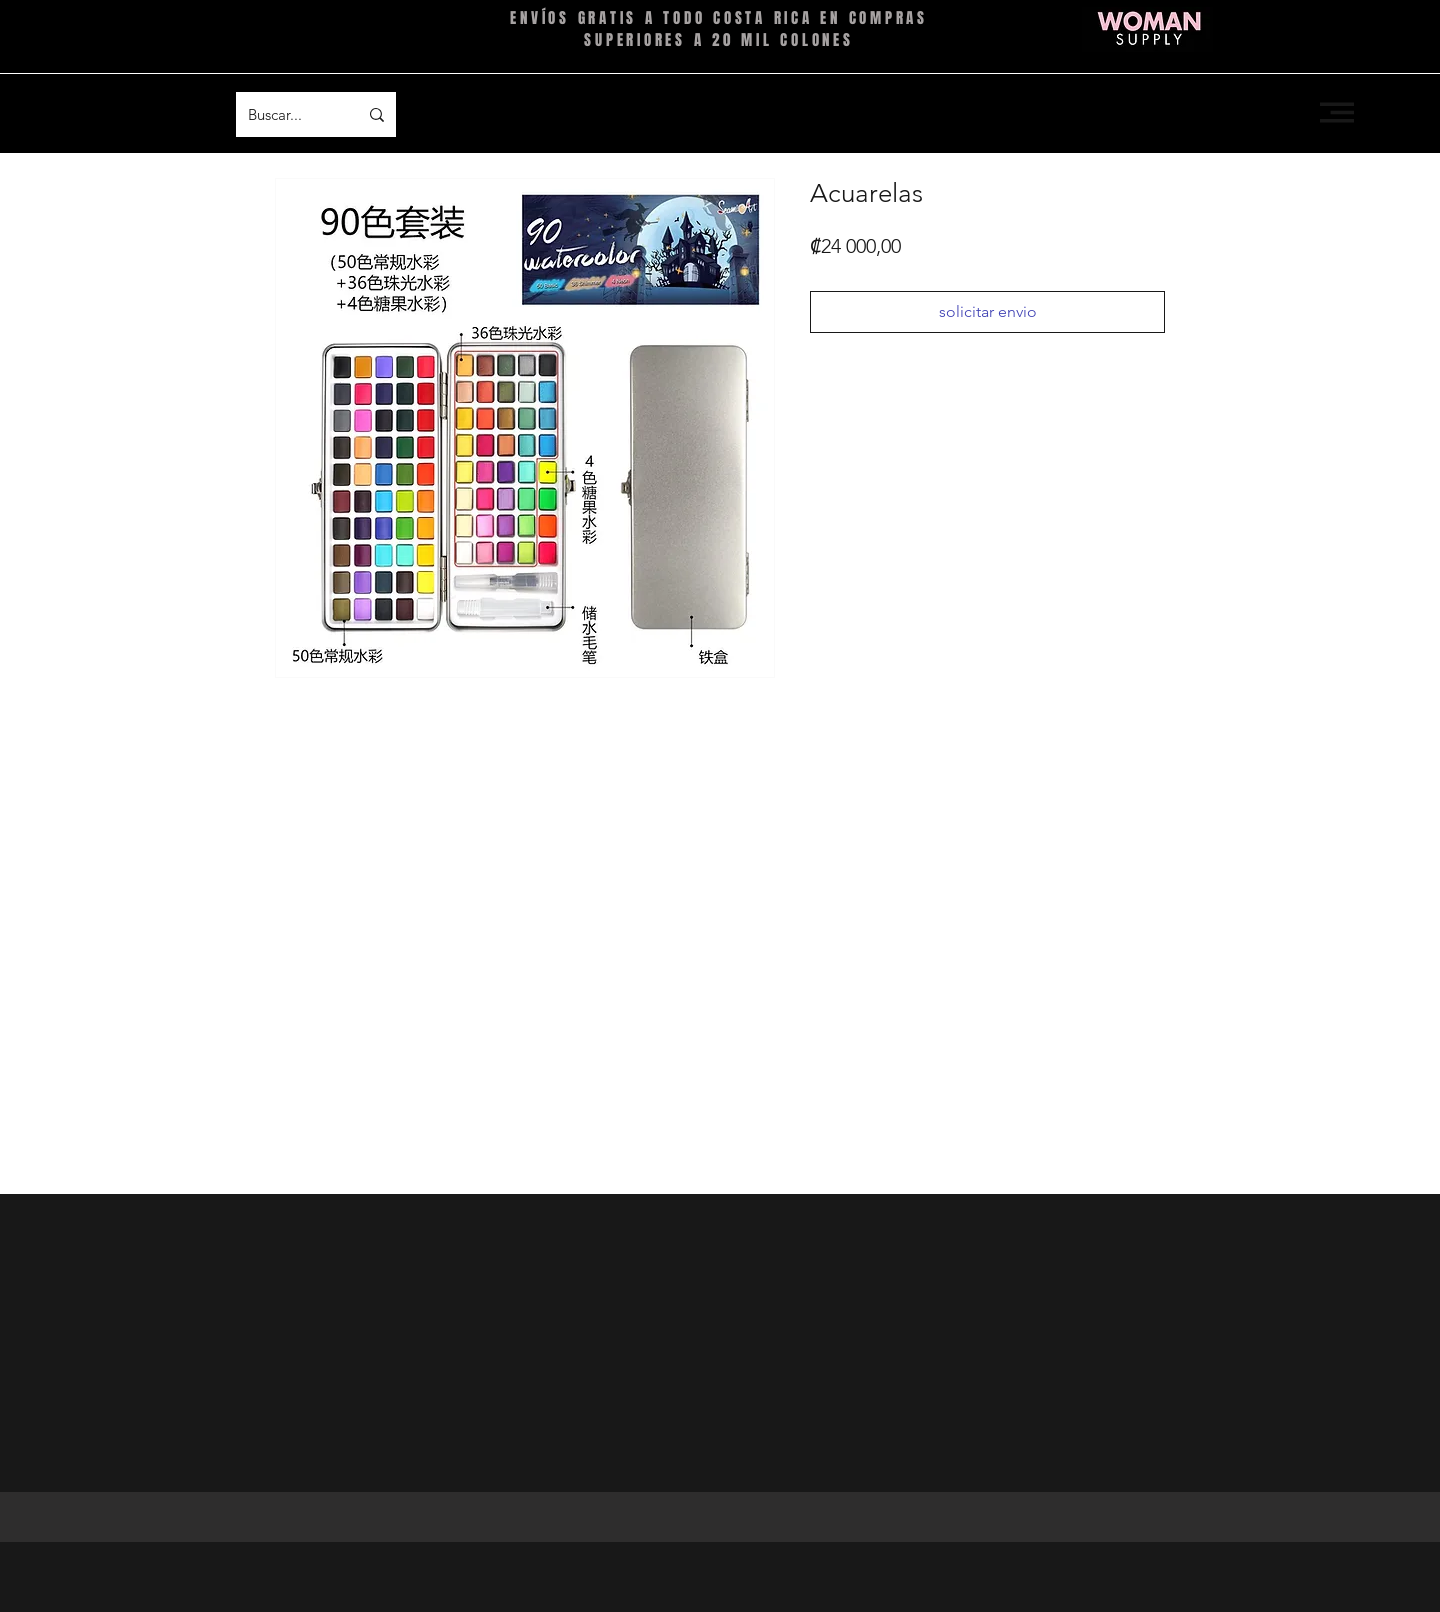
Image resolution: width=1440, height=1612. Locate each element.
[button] (1337, 112)
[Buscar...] (288, 114)
